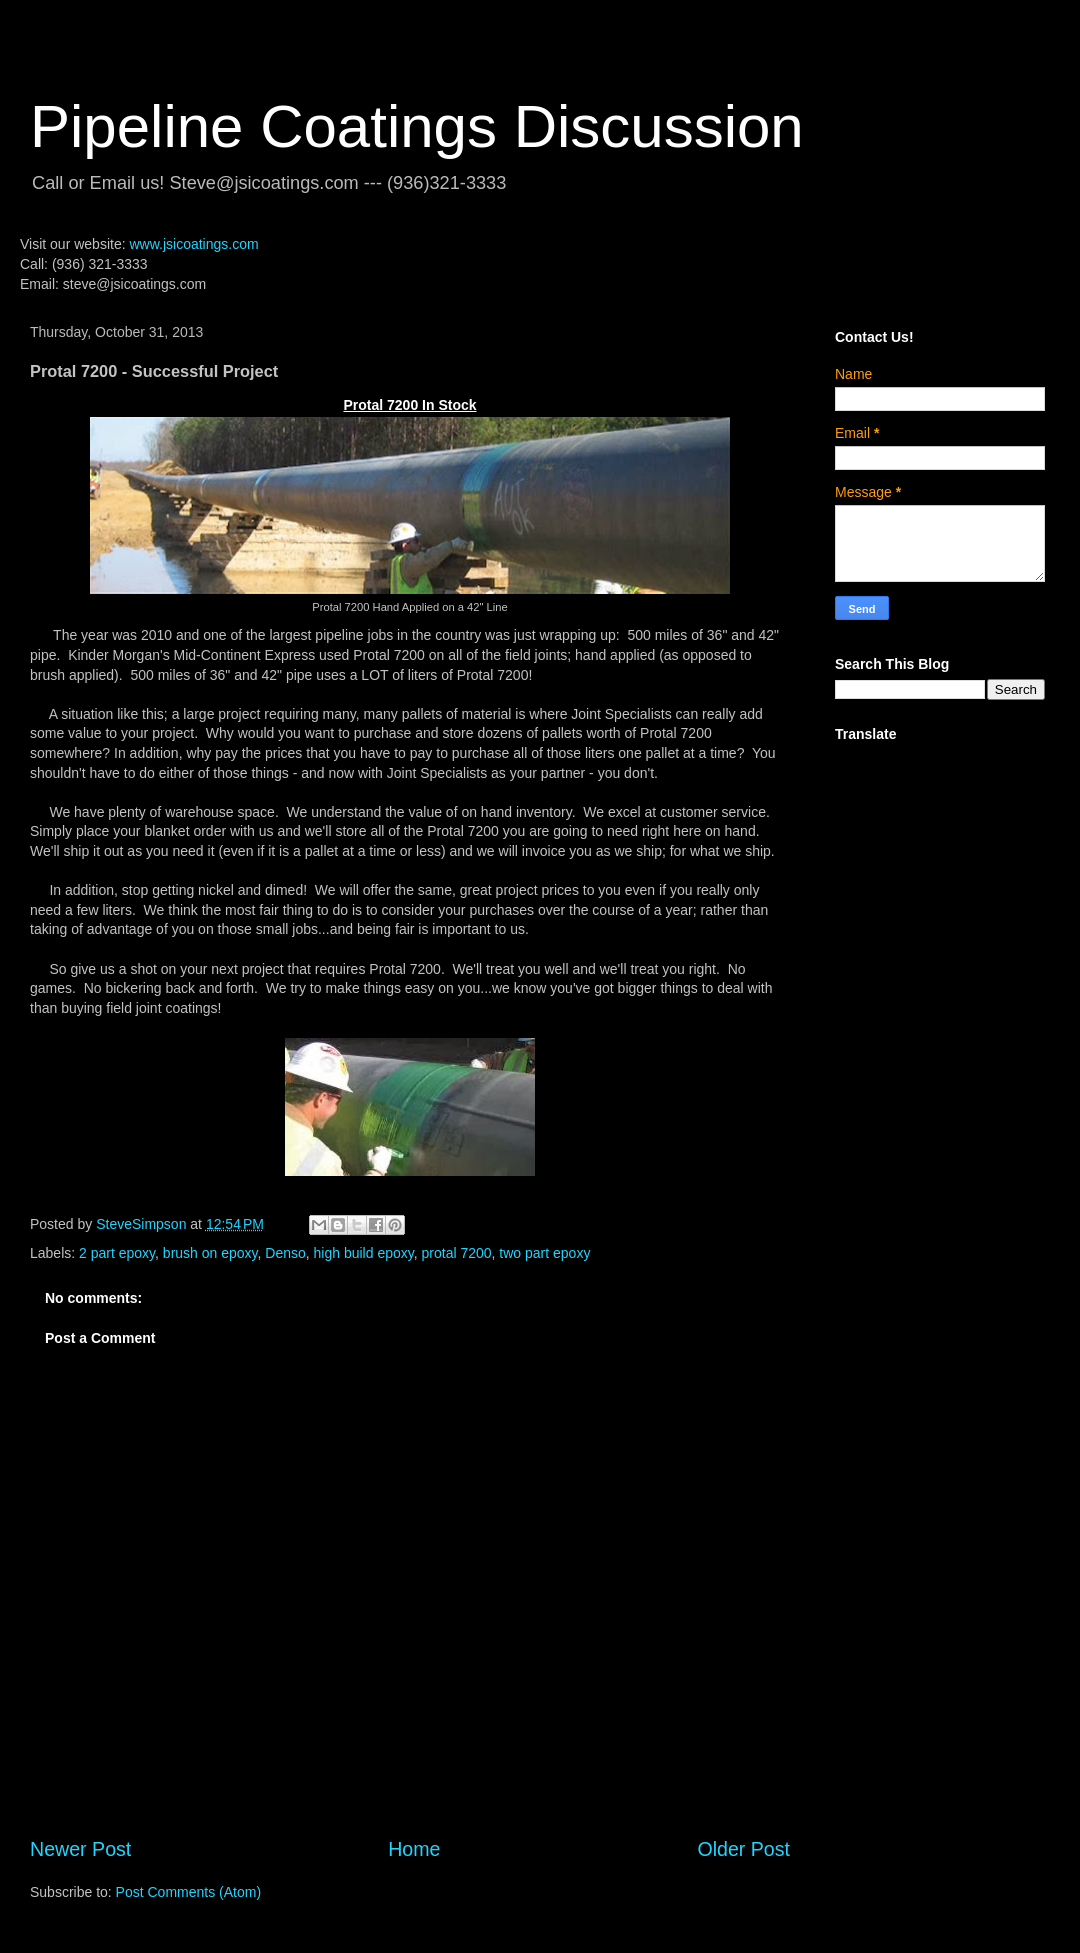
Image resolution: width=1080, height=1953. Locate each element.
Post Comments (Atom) (188, 1892)
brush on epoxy (210, 1253)
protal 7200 (457, 1253)
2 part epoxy (117, 1253)
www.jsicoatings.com (193, 244)
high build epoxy (364, 1253)
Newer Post (80, 1849)
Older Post (743, 1849)
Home (414, 1849)
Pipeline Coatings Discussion (417, 126)
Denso (285, 1253)
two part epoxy (544, 1253)
